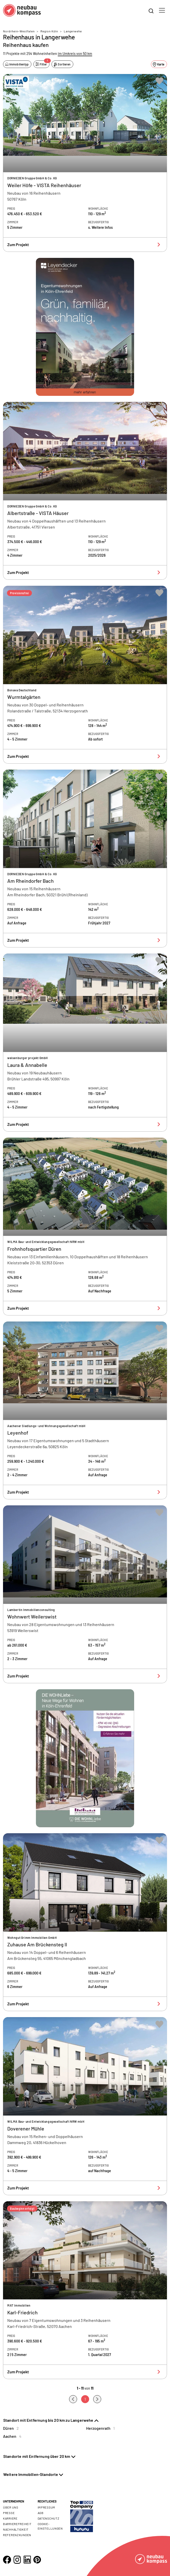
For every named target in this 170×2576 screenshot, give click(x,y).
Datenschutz (49, 2518)
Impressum (46, 2507)
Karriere (10, 2518)
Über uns (10, 2507)
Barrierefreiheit (17, 2524)
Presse (9, 2513)
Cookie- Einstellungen (50, 2526)
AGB (41, 2513)
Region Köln (49, 31)
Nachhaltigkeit (16, 2529)
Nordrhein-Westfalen (19, 31)
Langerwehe (73, 31)
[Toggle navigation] (162, 10)
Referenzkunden (17, 2535)
